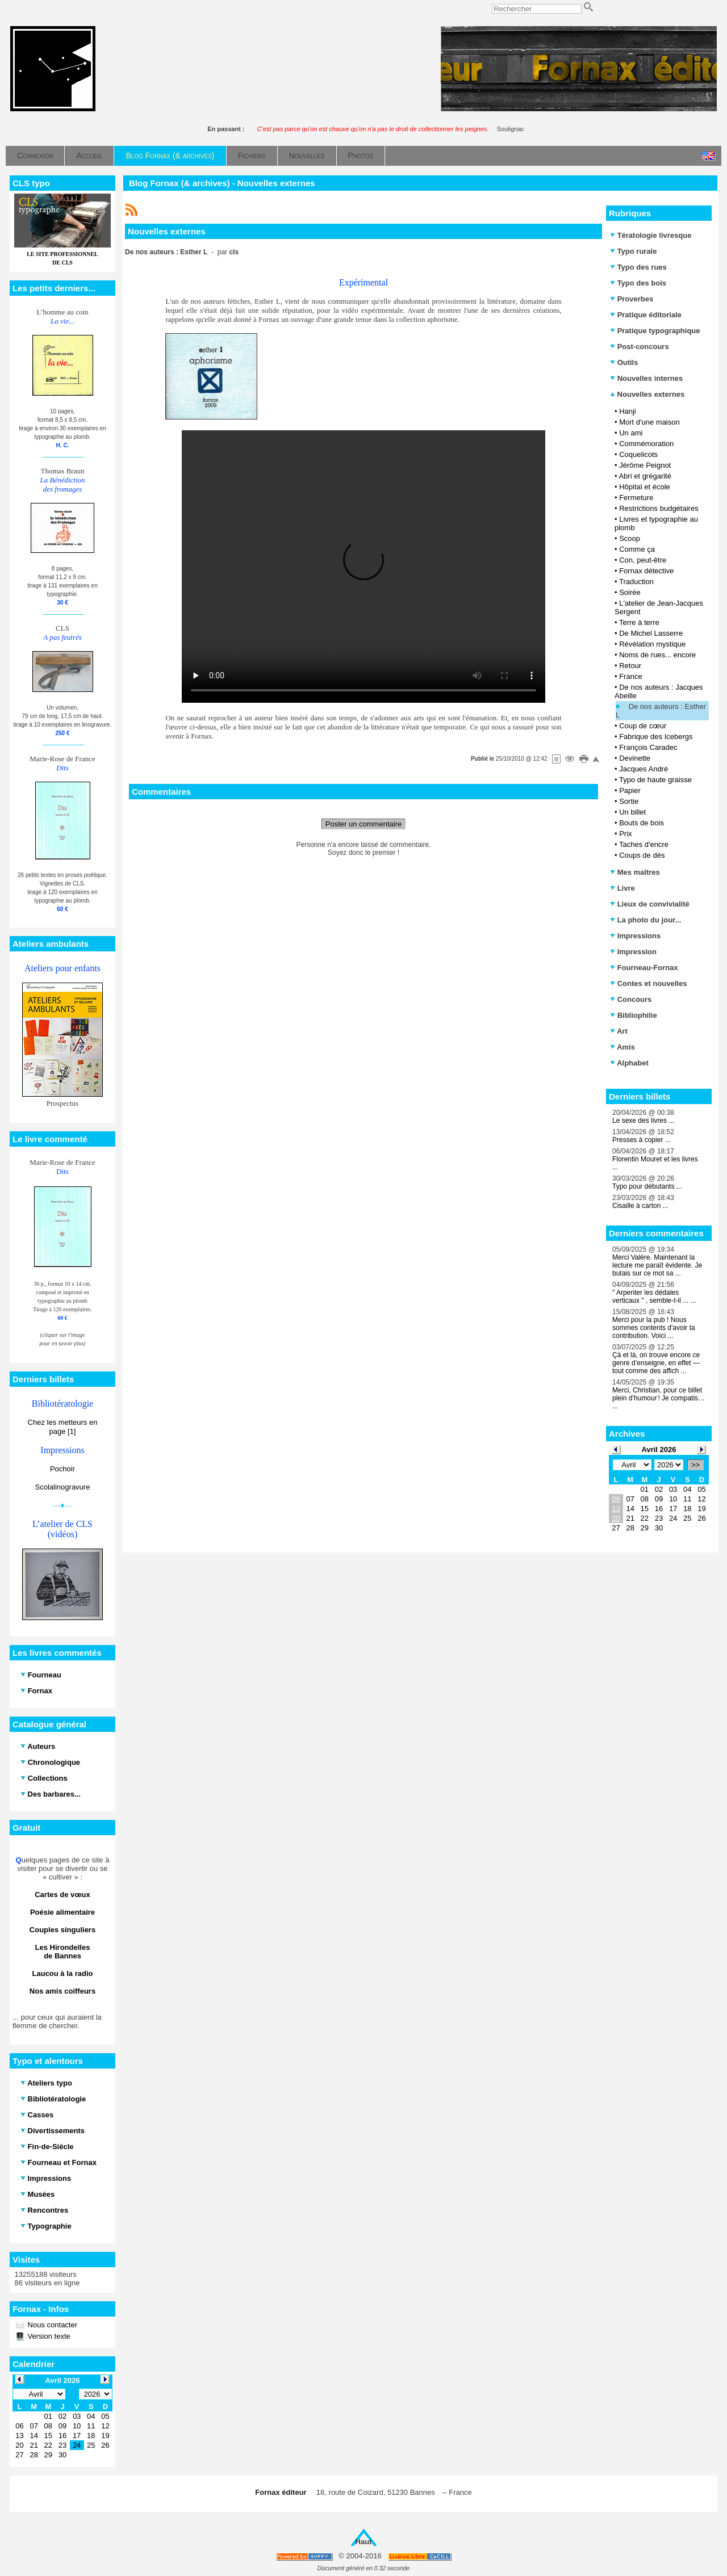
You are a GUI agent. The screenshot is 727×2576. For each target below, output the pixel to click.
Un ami (630, 433)
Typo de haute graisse (655, 779)
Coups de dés (642, 855)
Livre (622, 888)
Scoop (629, 538)
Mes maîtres (635, 872)
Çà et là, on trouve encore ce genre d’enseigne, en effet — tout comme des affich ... (656, 1363)
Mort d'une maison (649, 422)
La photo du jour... (645, 920)
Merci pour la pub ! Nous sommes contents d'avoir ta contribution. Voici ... (653, 1328)
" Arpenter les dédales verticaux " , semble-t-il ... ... (654, 1296)
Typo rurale (633, 251)
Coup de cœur (642, 725)
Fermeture (636, 497)
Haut (364, 2541)
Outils (624, 362)
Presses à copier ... (641, 1140)
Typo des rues (638, 267)
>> (695, 1465)
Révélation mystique (652, 644)
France (630, 676)
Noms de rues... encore (657, 655)
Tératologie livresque (650, 235)
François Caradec (648, 747)
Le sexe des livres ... (643, 1121)
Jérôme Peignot (645, 465)
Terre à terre (639, 622)
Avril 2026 (659, 1449)
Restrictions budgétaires (658, 508)
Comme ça (637, 549)
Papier (630, 790)
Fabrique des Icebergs (655, 736)
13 (616, 1508)
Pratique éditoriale (646, 315)
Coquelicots (638, 454)
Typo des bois (638, 283)
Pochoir (62, 1469)
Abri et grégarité (645, 476)
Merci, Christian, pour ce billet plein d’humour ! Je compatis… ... (658, 1398)
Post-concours (639, 346)
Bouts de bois (641, 823)
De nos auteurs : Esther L (661, 710)
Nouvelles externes (647, 394)
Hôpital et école (644, 487)
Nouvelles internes (646, 378)
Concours (630, 999)
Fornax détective (646, 571)
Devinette (634, 758)
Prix (625, 833)
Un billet (632, 812)
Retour (630, 665)
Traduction (636, 581)
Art (619, 1031)
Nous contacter (51, 2325)
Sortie (628, 801)
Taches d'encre (643, 844)
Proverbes (631, 299)
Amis (622, 1047)
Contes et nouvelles (648, 983)
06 (616, 1499)
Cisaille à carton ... (640, 1206)
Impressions (635, 936)
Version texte (48, 2336)
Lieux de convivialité (650, 904)
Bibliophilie (633, 1015)
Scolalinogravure (62, 1487)
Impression (633, 951)
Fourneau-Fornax (644, 967)
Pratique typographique (655, 330)
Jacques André (643, 769)
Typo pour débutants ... (647, 1186)
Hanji (627, 411)
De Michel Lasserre (651, 633)
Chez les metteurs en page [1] (63, 1427)
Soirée (630, 592)
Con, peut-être (642, 560)
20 (616, 1518)
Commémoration (646, 443)
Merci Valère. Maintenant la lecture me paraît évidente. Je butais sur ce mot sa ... (657, 1265)
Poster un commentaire (363, 824)
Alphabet (629, 1063)
